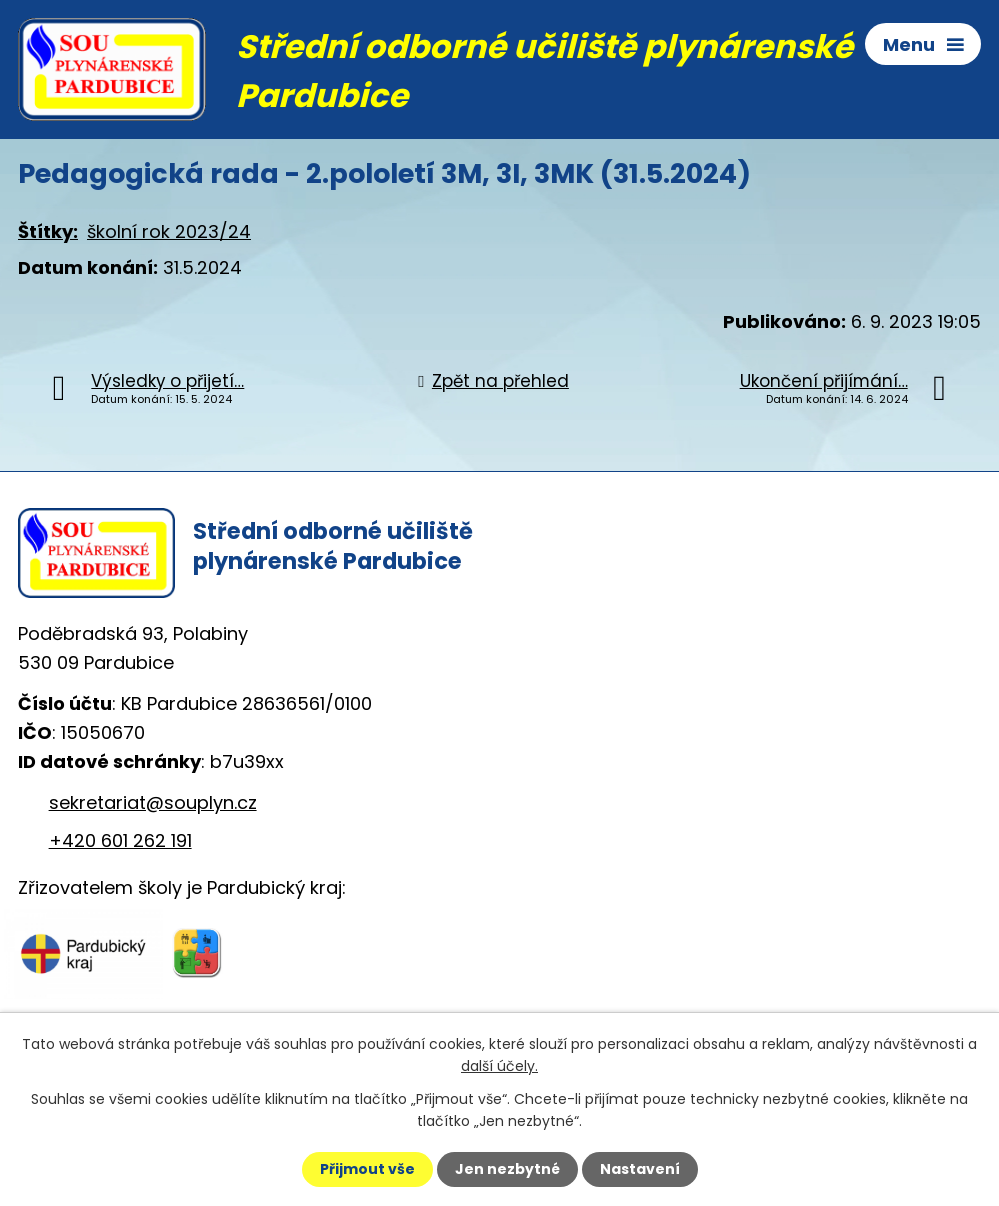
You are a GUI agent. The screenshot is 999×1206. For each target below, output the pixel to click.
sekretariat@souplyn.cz (153, 802)
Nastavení (640, 1169)
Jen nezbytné (507, 1169)
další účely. (499, 1066)
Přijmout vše (367, 1169)
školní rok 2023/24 (169, 231)
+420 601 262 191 (120, 840)
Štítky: (48, 231)
